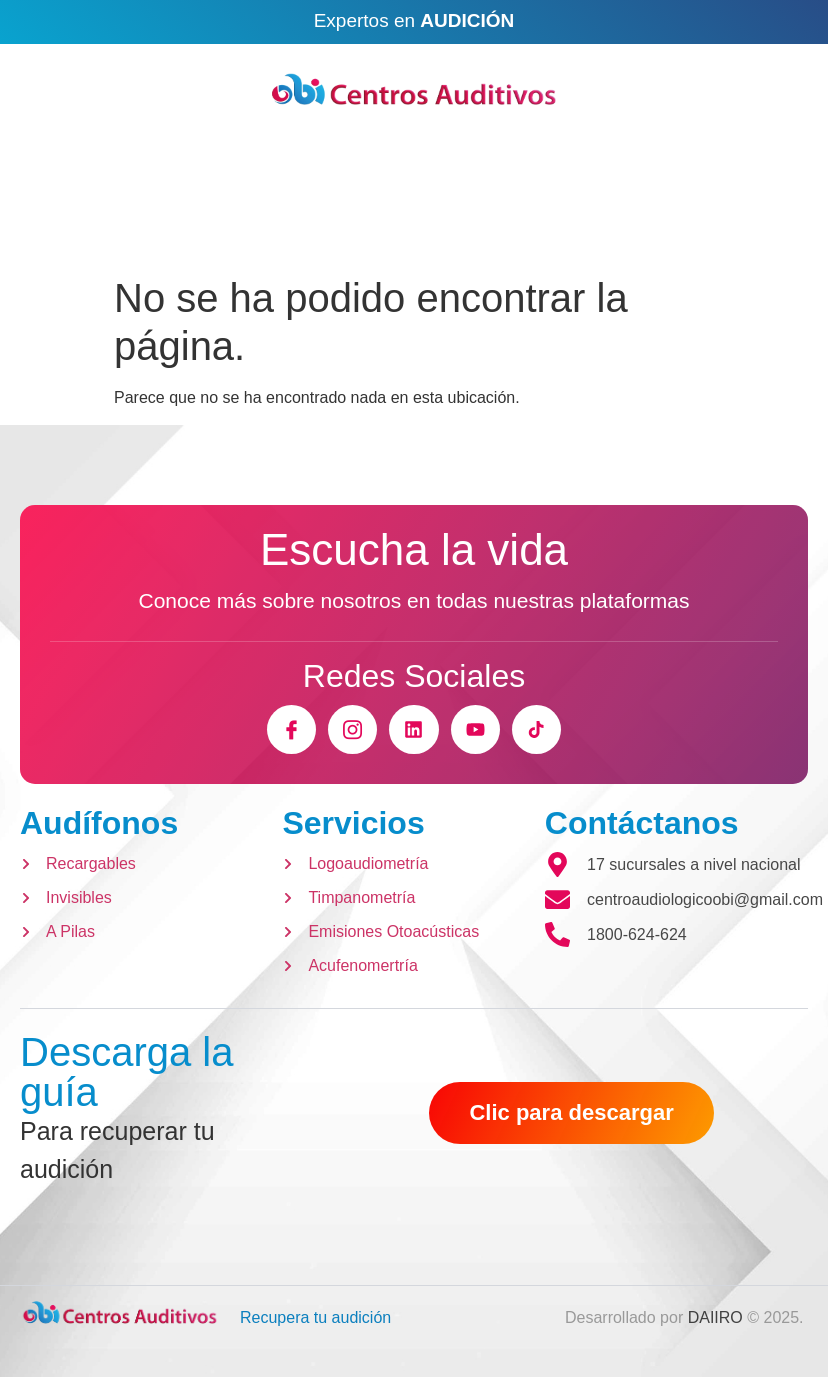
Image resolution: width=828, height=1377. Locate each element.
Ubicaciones (576, 150)
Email (222, 150)
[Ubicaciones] (486, 158)
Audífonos (99, 823)
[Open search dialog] (60, 238)
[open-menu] (770, 236)
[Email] (165, 159)
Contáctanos (642, 823)
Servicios (353, 823)
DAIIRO (715, 1317)
